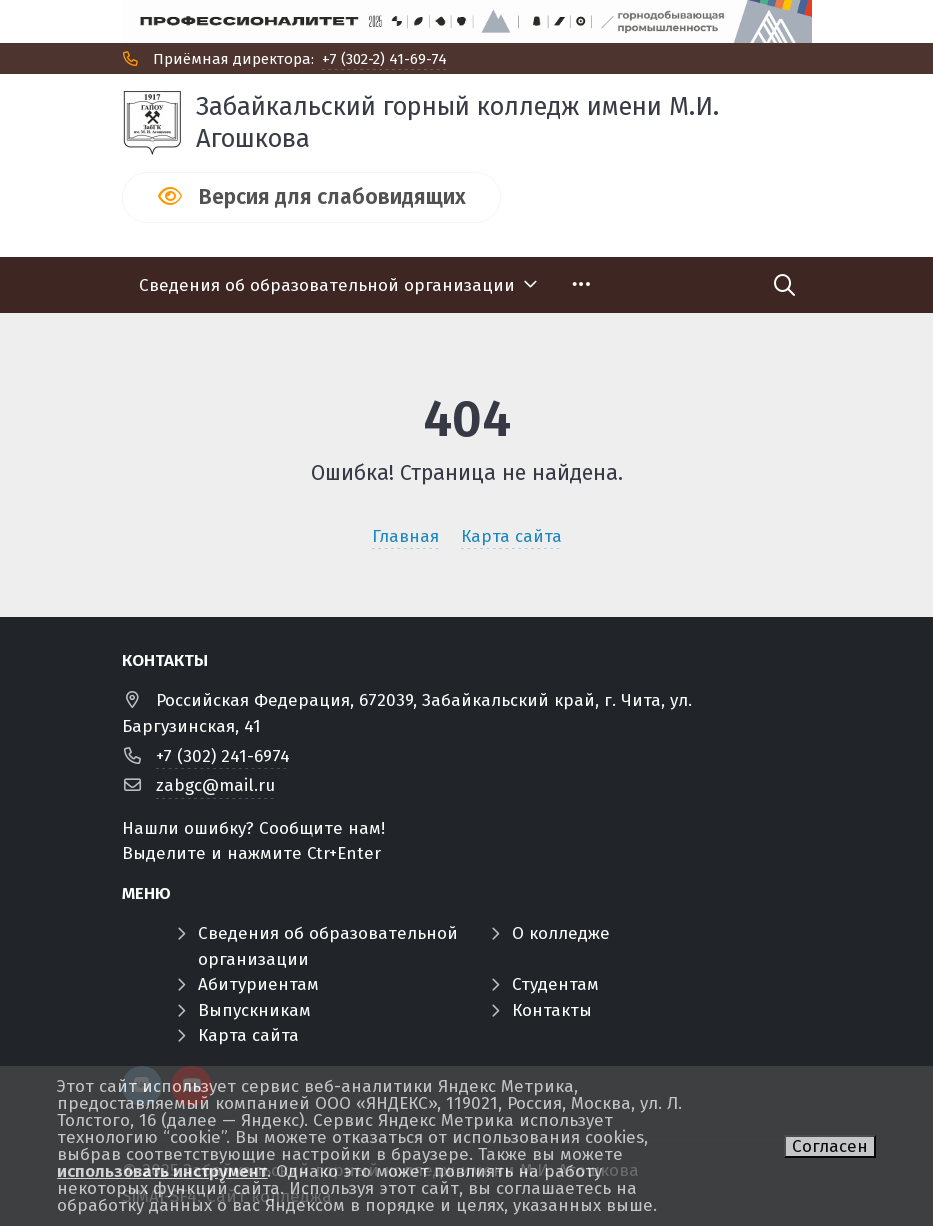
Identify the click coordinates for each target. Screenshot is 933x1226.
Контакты (552, 1010)
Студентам (555, 984)
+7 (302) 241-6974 (223, 756)
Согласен (830, 1146)
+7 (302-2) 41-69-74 (384, 59)
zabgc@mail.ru (215, 785)
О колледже (561, 933)
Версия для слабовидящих (332, 197)
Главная (405, 536)
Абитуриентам (258, 984)
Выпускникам (254, 1010)
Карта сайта (511, 536)
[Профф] (467, 21)
